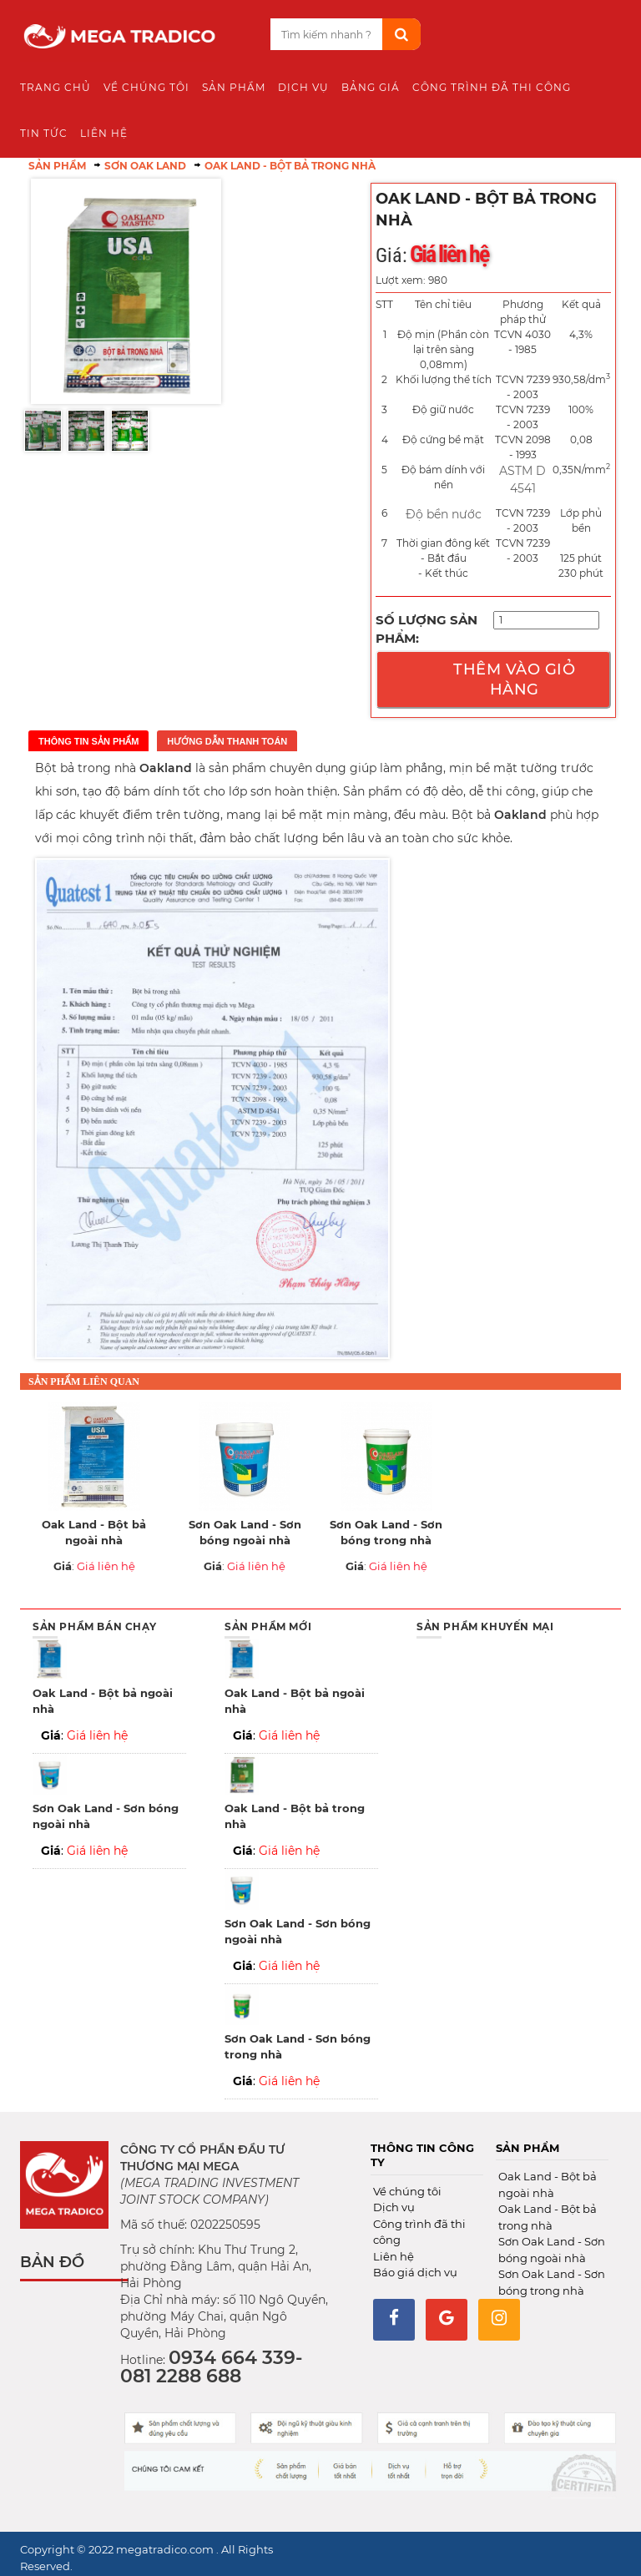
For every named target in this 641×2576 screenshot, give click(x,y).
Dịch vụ (394, 2207)
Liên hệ (393, 2256)
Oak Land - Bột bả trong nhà (290, 165)
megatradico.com (166, 2549)
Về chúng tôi (407, 2191)
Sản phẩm (57, 165)
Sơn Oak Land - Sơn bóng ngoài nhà (245, 1533)
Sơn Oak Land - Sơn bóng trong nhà (386, 1533)
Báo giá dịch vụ (415, 2272)
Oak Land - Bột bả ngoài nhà (94, 1533)
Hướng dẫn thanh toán (227, 741)
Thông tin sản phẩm (88, 741)
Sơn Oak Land (145, 165)
